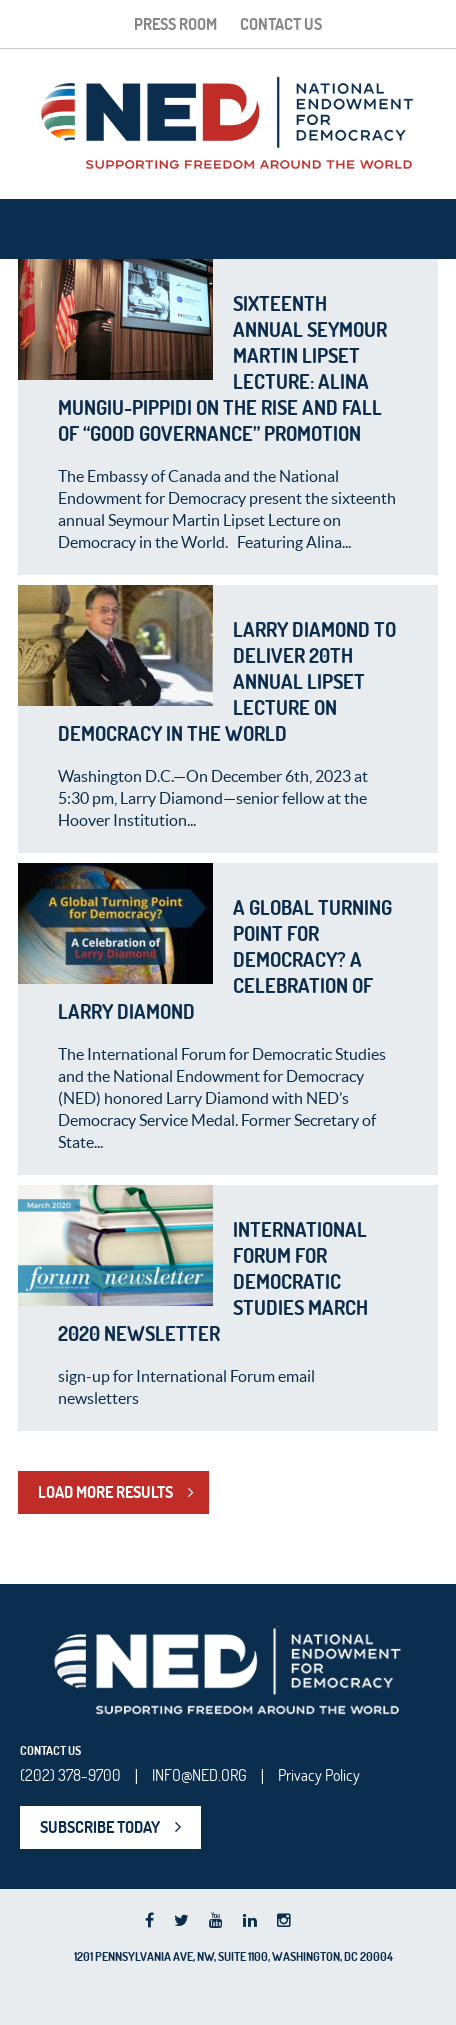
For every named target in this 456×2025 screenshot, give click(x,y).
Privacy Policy (319, 1775)
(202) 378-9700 (70, 1775)
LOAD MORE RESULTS (105, 1492)
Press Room (175, 24)
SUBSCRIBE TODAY (100, 1827)
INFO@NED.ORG (199, 1775)
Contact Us (281, 24)
